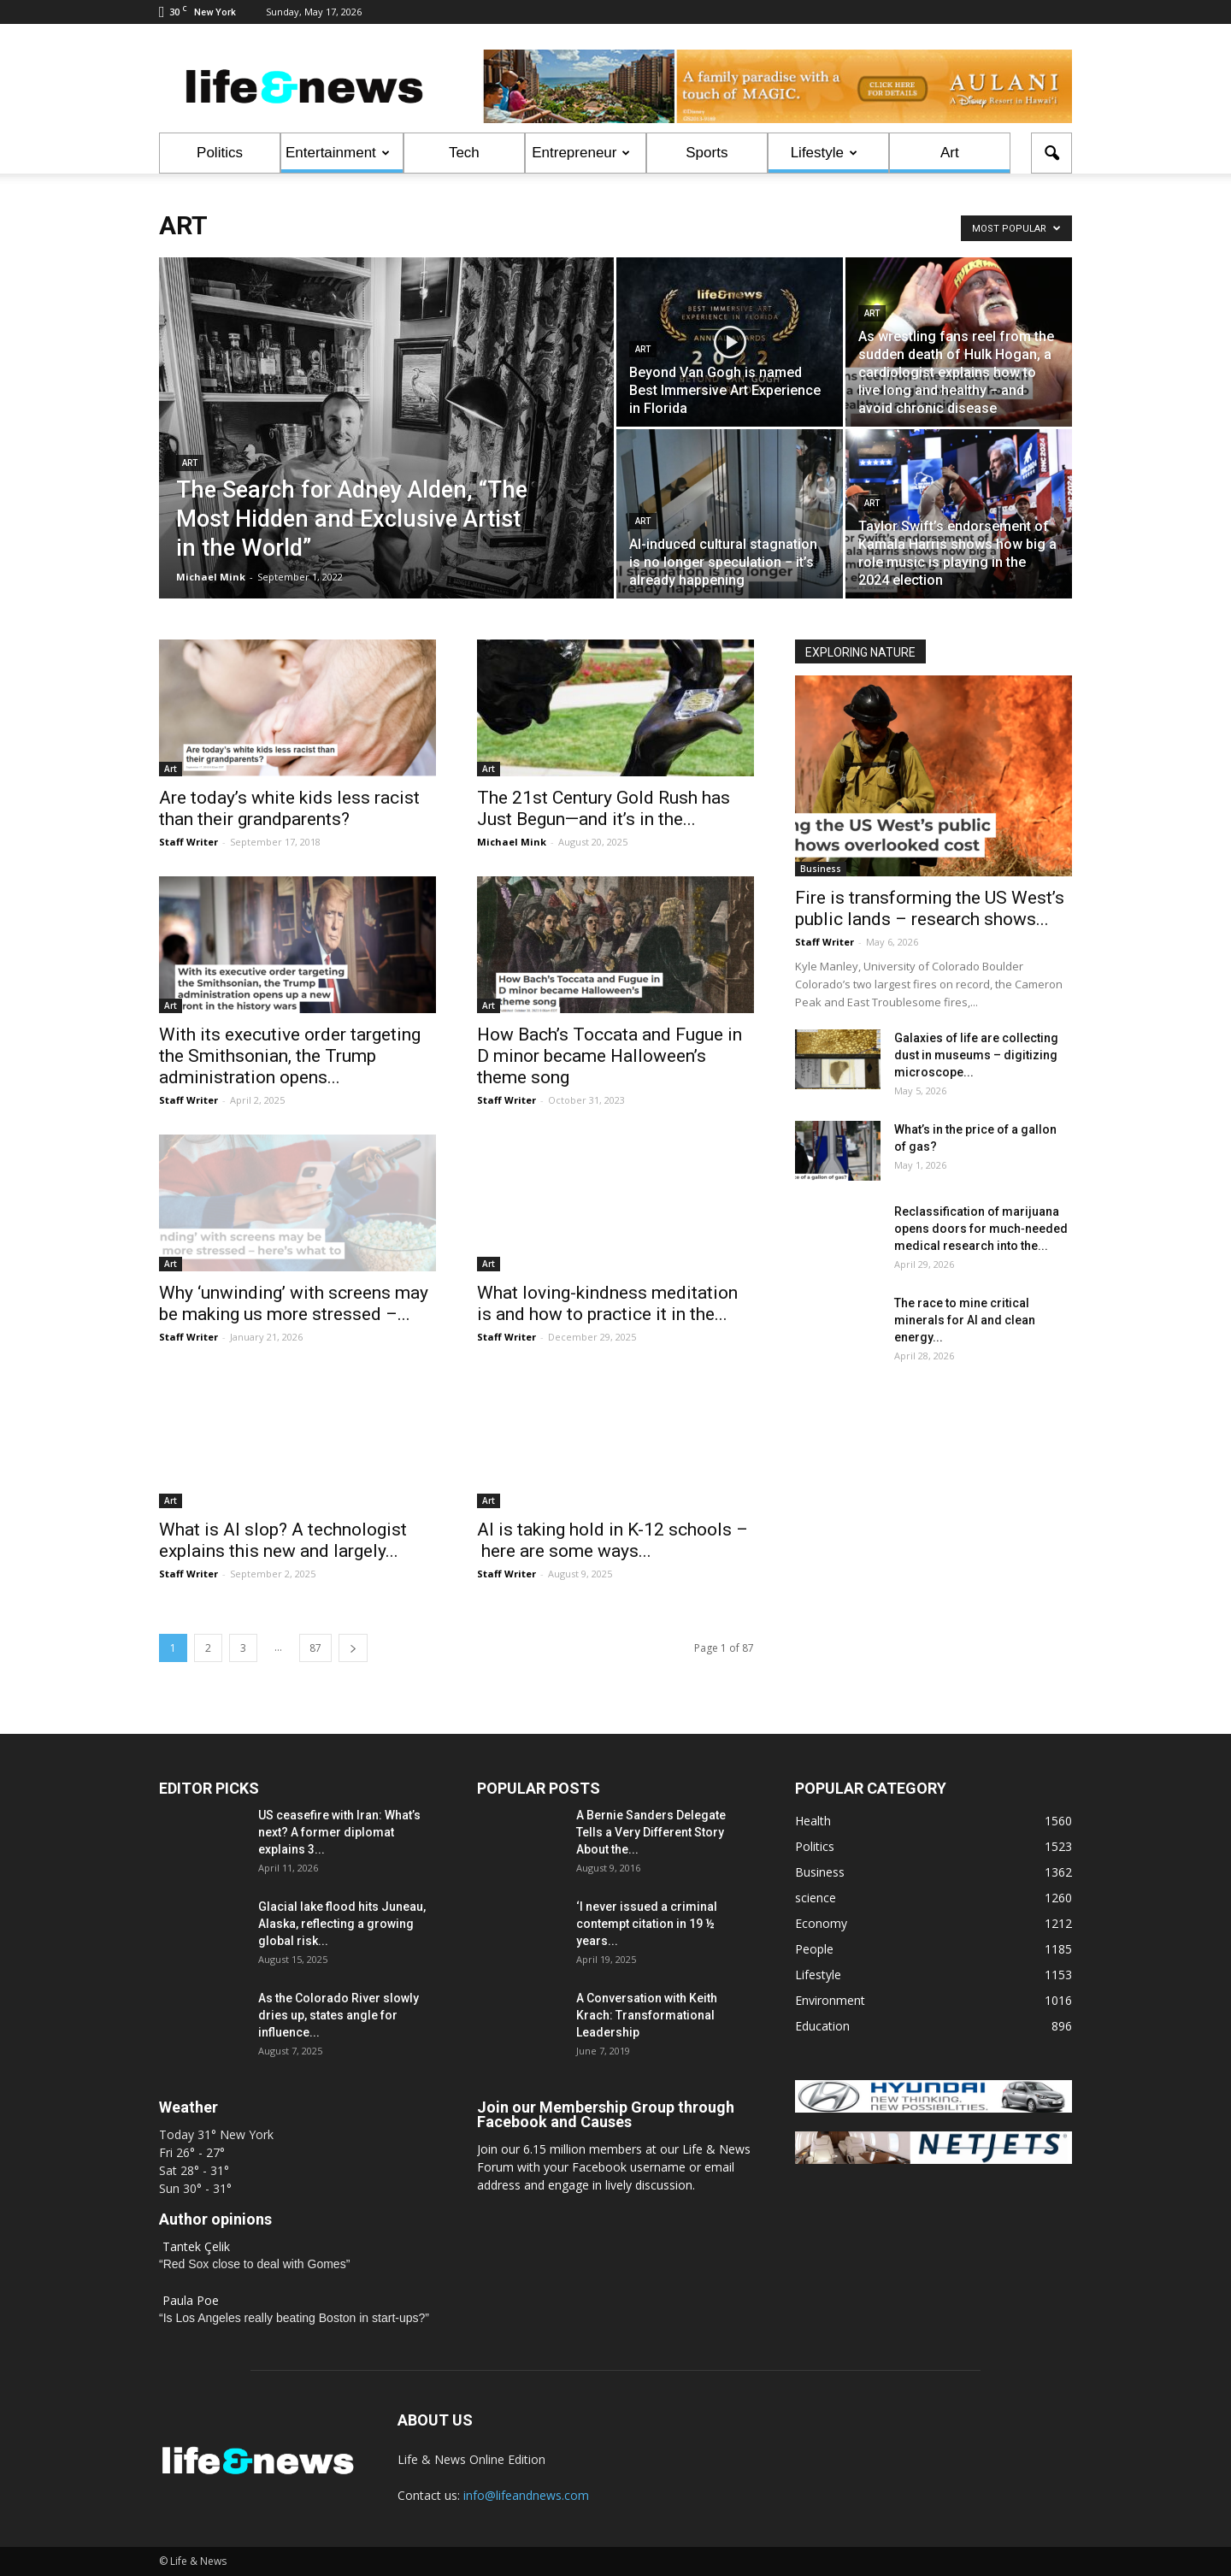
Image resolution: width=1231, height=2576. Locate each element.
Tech (464, 152)
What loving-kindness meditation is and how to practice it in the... (607, 1303)
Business (820, 869)
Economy (821, 1923)
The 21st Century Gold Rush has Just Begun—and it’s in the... (603, 808)
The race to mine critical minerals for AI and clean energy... (964, 1320)
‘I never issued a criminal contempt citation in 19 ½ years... (646, 1924)
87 (315, 1648)
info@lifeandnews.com (526, 2495)
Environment (830, 2000)
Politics (220, 152)
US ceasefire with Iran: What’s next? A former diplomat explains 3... (339, 1832)
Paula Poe (190, 2300)
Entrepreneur (581, 152)
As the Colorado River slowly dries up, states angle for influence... (338, 2015)
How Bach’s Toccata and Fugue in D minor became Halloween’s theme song (609, 1056)
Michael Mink (210, 576)
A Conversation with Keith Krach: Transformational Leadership (646, 2015)
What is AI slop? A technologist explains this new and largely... (283, 1540)
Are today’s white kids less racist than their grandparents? (289, 808)
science (815, 1897)
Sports (706, 152)
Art (949, 152)
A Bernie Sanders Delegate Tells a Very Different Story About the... (651, 1832)
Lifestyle (824, 152)
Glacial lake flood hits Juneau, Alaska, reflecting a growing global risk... (342, 1924)
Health (813, 1821)
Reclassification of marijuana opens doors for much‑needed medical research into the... (981, 1229)
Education (822, 2026)
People (814, 1949)
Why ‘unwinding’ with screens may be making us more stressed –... (293, 1303)
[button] (1051, 153)
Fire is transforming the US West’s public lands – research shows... (929, 908)
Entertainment (338, 152)
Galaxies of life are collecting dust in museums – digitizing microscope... (976, 1055)
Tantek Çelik (196, 2246)
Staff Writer (188, 841)
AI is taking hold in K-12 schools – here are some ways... (612, 1540)
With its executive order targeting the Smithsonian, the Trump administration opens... (290, 1056)
